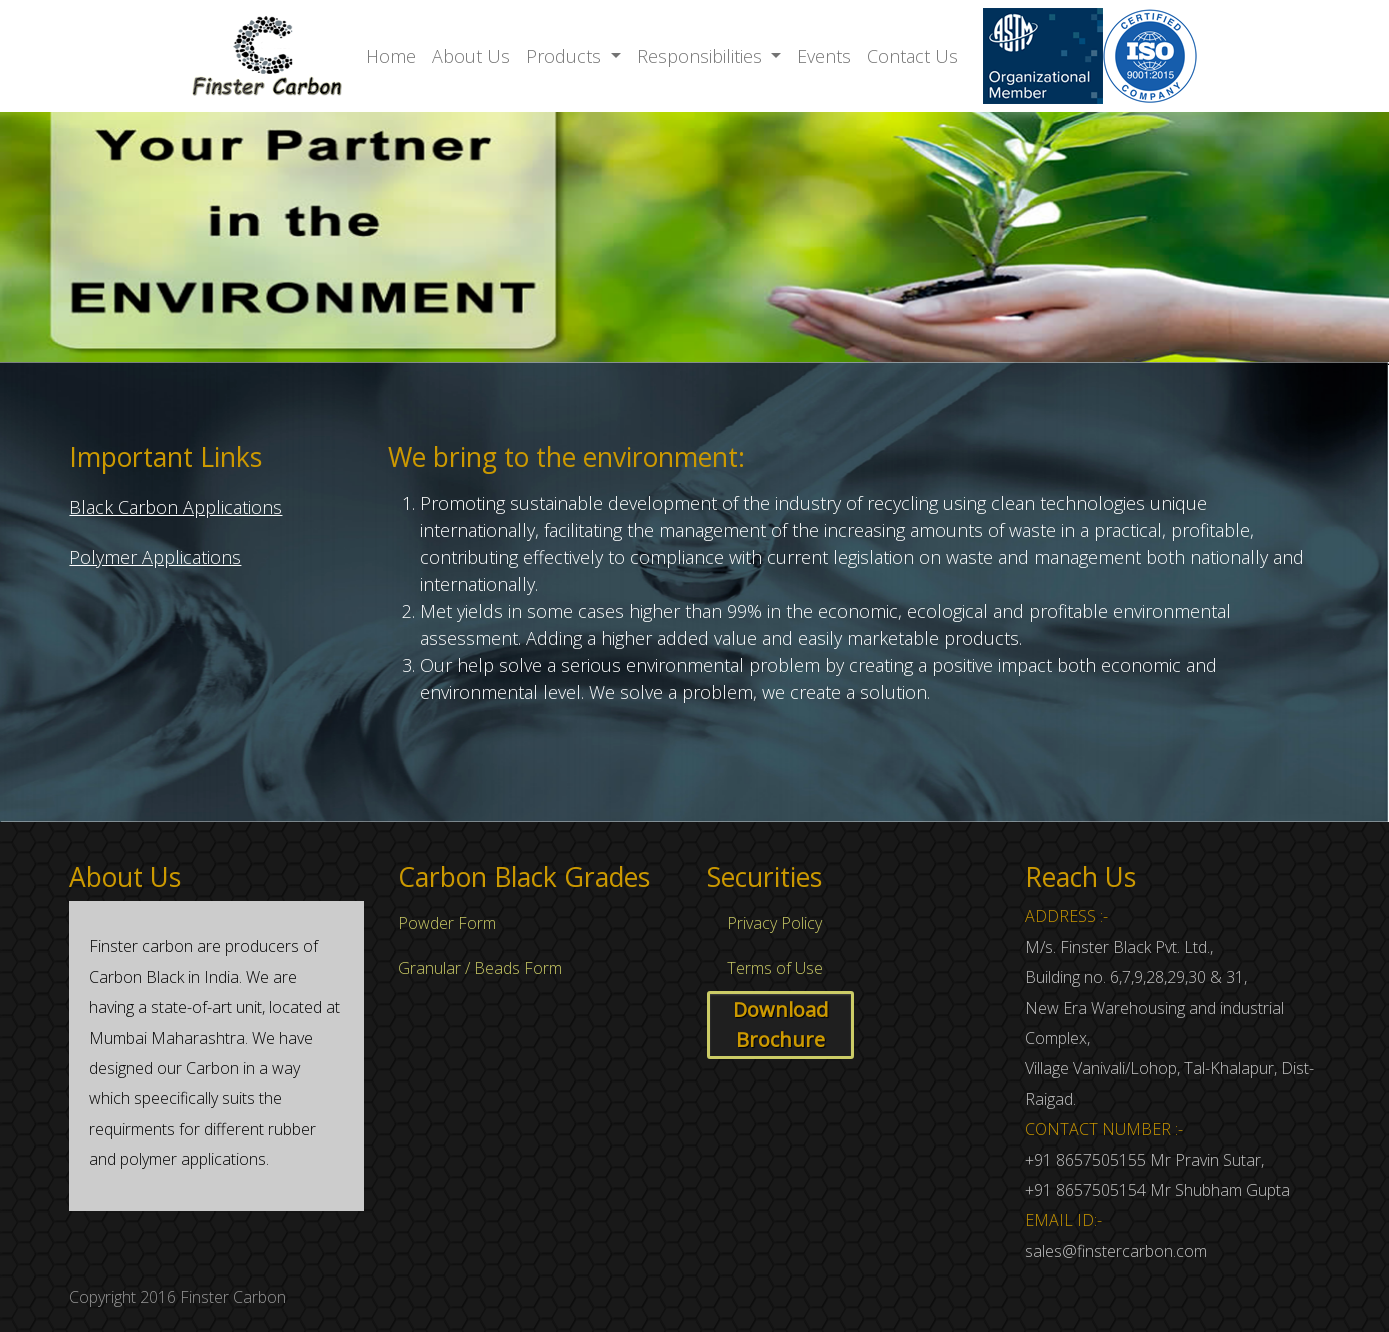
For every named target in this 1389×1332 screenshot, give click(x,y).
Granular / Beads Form (480, 968)
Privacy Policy (774, 923)
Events (824, 56)
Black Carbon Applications (175, 507)
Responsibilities (702, 56)
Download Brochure (780, 1024)
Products (566, 56)
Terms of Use (775, 968)
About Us (471, 56)
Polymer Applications (155, 557)
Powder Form (447, 923)
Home (391, 56)
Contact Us (912, 56)
